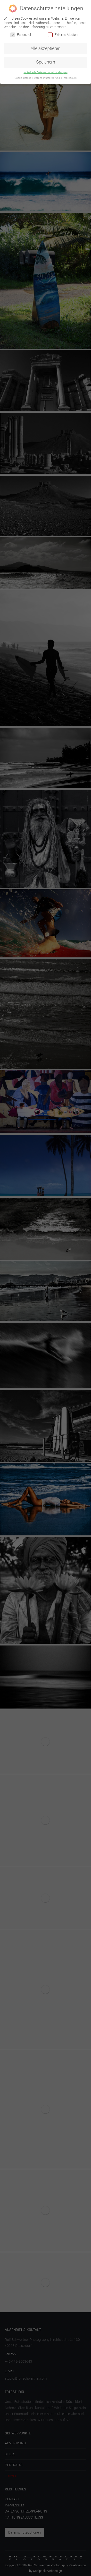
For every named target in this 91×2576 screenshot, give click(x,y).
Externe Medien (63, 34)
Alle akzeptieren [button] (45, 48)
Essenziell (21, 34)
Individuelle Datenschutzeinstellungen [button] (45, 72)
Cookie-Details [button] (23, 78)
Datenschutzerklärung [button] (47, 78)
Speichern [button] (45, 62)
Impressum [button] (70, 78)
